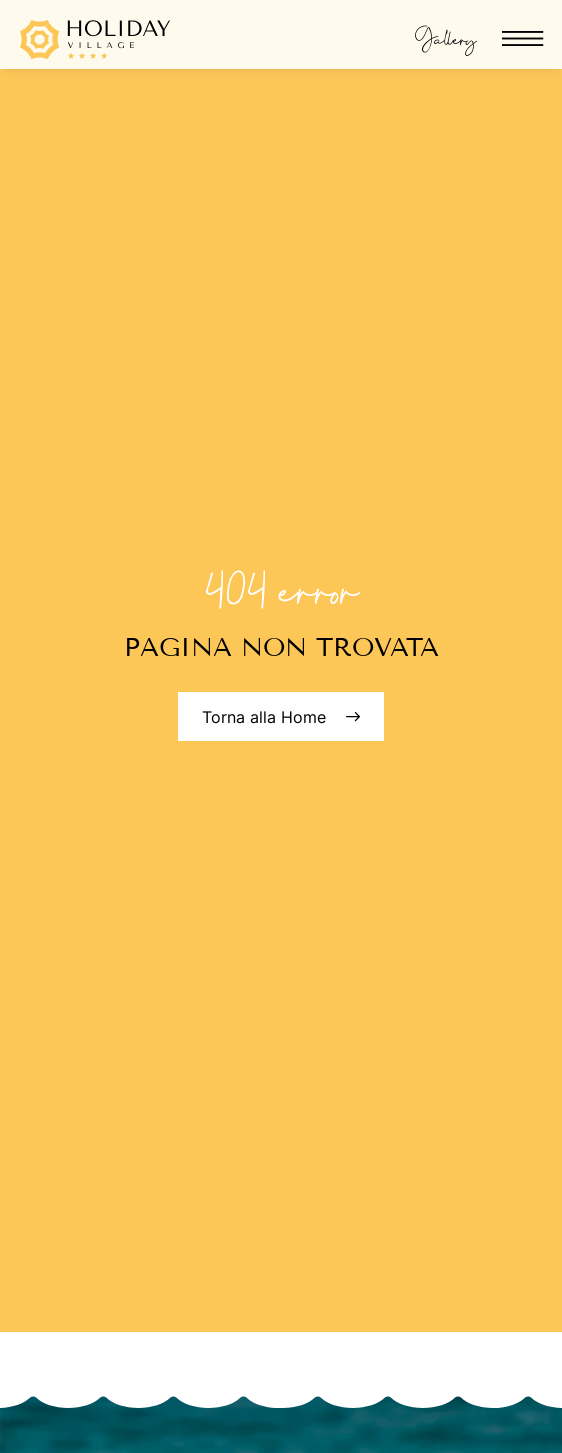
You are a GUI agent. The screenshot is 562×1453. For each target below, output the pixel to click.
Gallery (445, 36)
